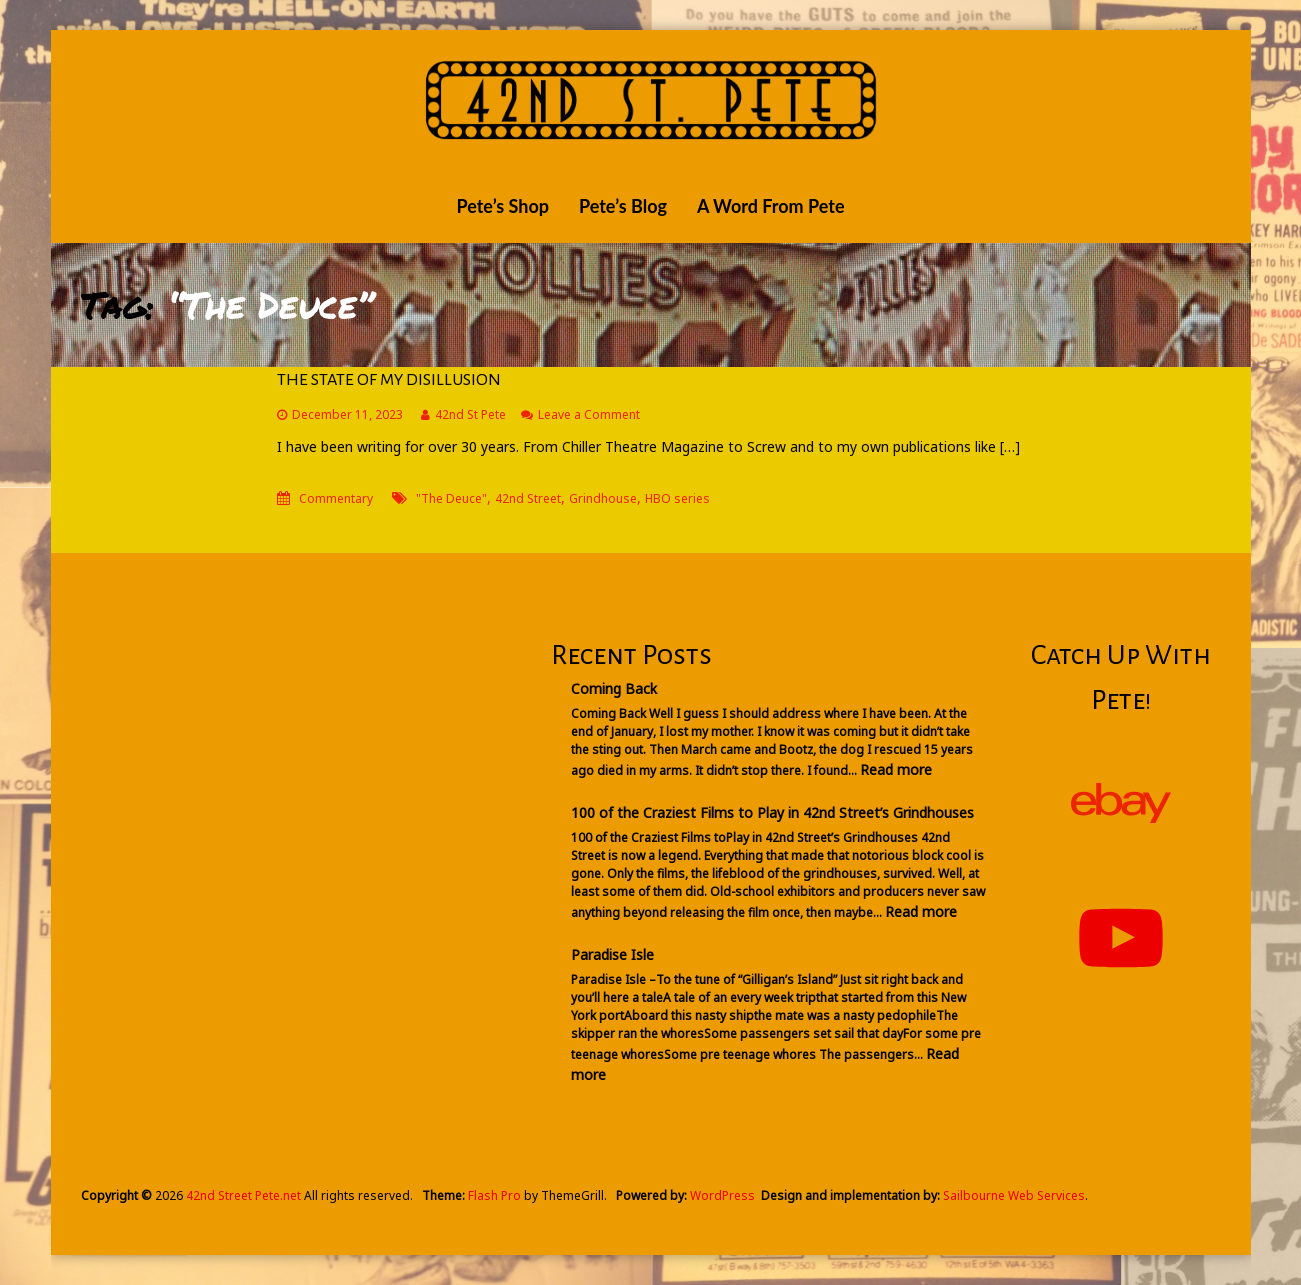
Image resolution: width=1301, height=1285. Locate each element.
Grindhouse (603, 498)
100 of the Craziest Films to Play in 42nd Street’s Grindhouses (772, 812)
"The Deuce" (451, 498)
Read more (896, 769)
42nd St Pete (470, 414)
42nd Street (528, 498)
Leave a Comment (589, 414)
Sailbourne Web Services (1014, 1195)
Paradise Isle (612, 954)
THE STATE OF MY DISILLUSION (389, 380)
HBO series (677, 498)
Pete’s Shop (502, 206)
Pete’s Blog (623, 206)
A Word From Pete (771, 206)
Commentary (336, 498)
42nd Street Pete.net (243, 1195)
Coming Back (614, 688)
